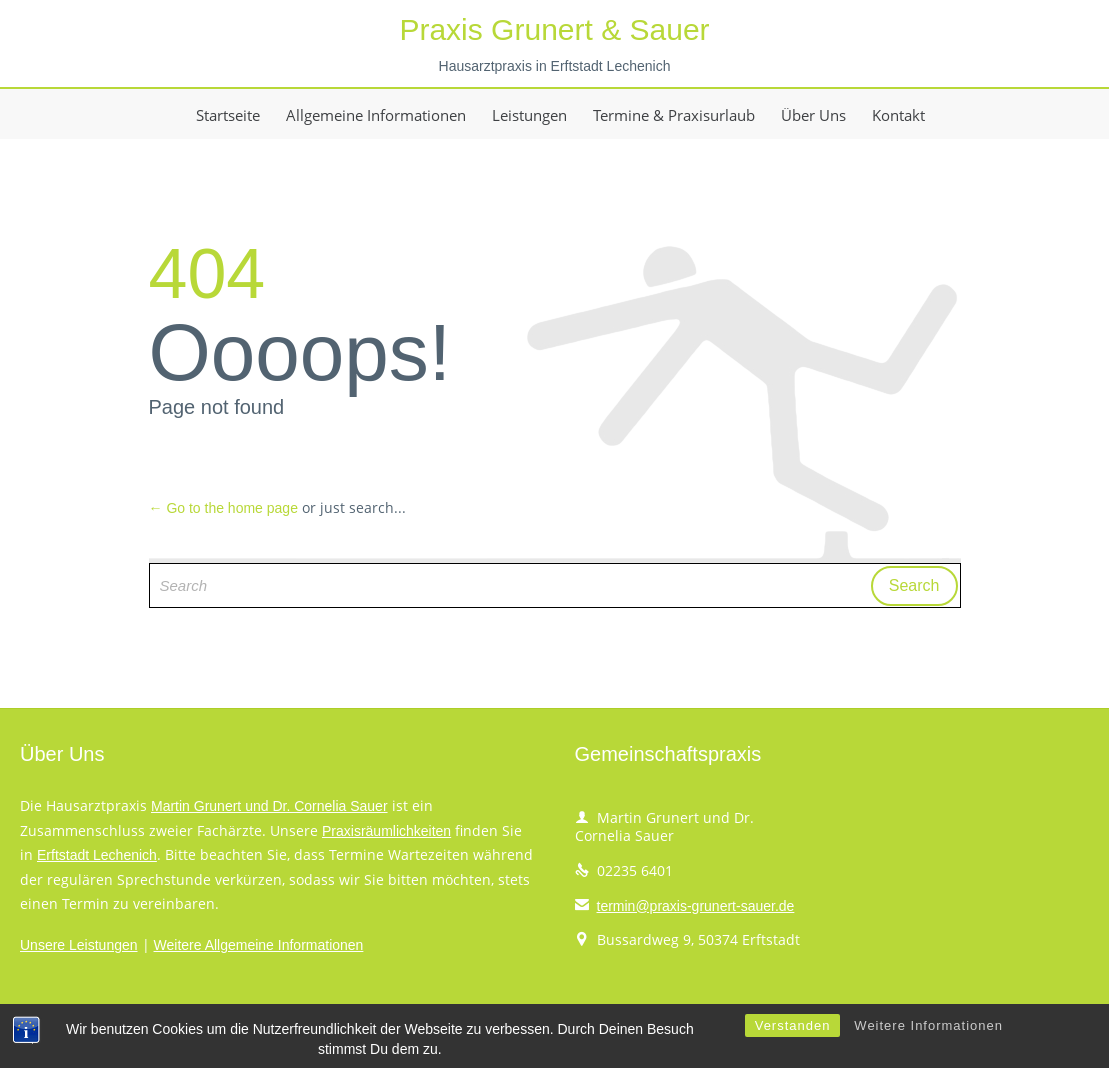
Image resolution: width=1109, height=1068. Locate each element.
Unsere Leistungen (79, 945)
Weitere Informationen (928, 1046)
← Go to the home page (223, 508)
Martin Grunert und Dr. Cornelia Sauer (269, 806)
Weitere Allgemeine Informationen (259, 945)
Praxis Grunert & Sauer (554, 29)
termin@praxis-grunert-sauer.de (685, 906)
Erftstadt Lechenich (97, 855)
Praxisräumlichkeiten (386, 831)
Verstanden (793, 1046)
